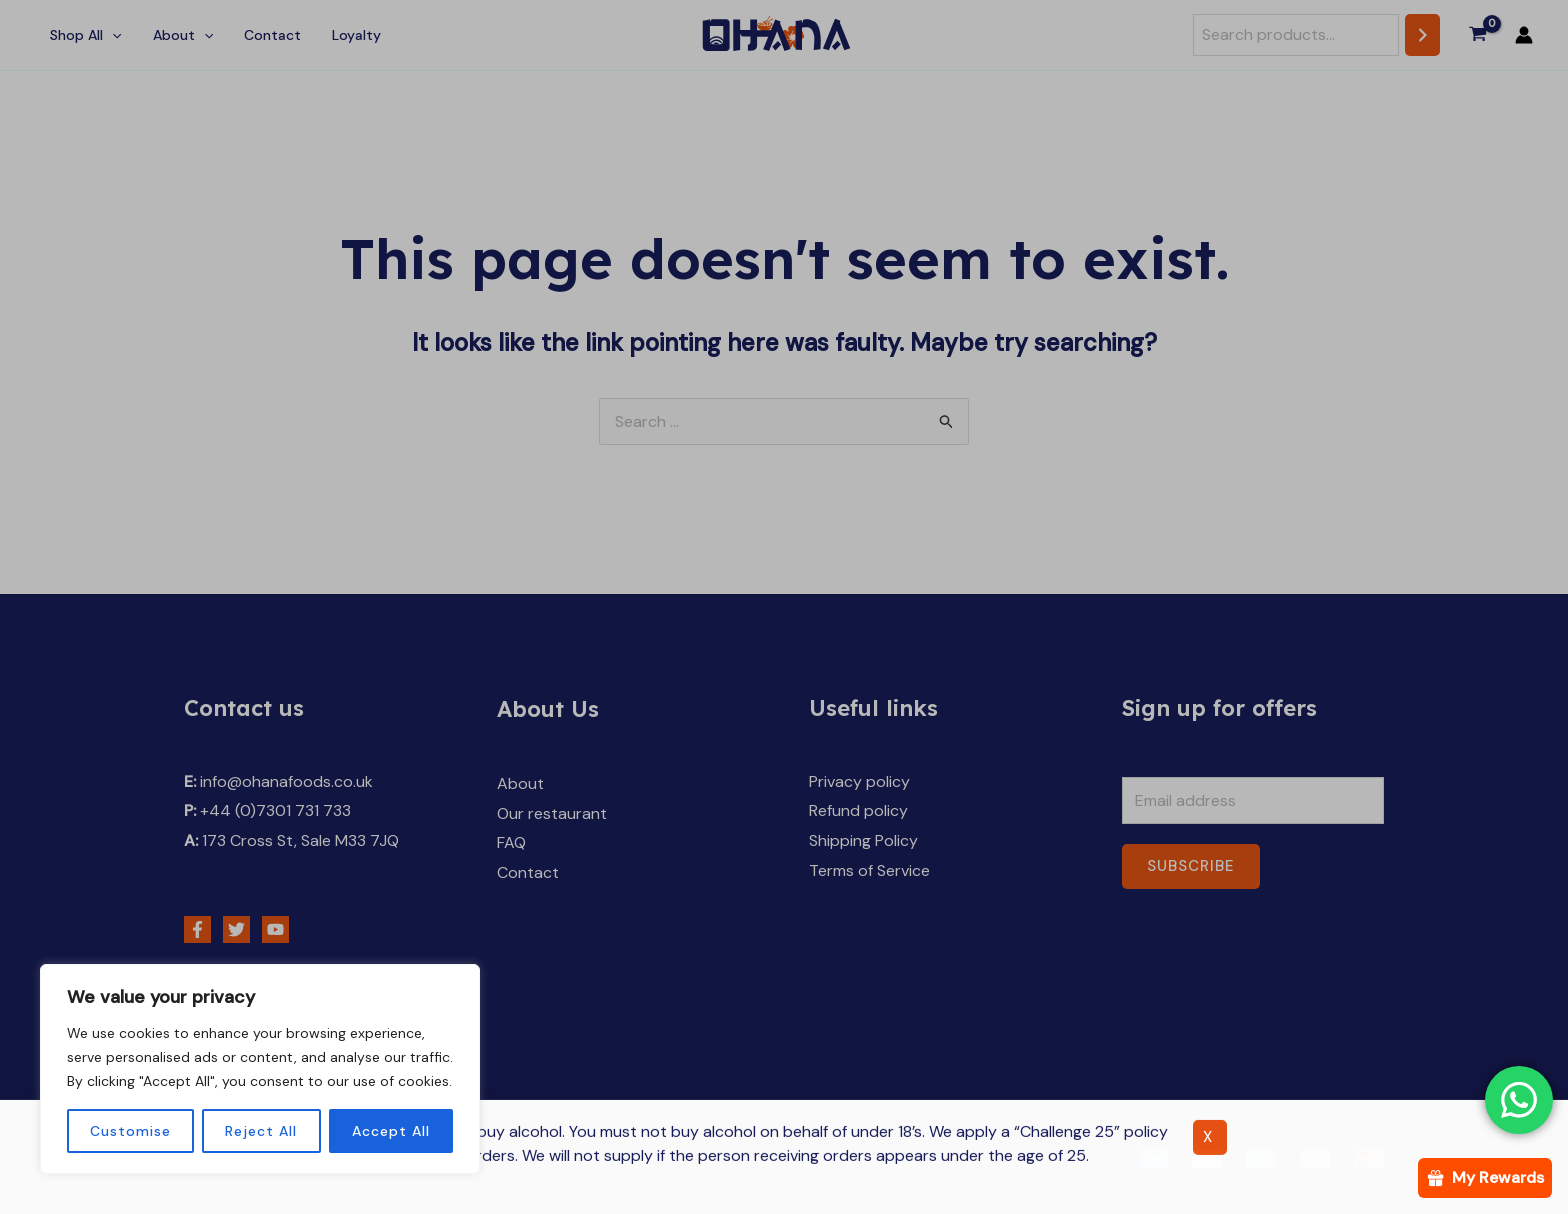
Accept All (391, 1131)
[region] (260, 1069)
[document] (784, 607)
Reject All (261, 1131)
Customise (130, 1131)
